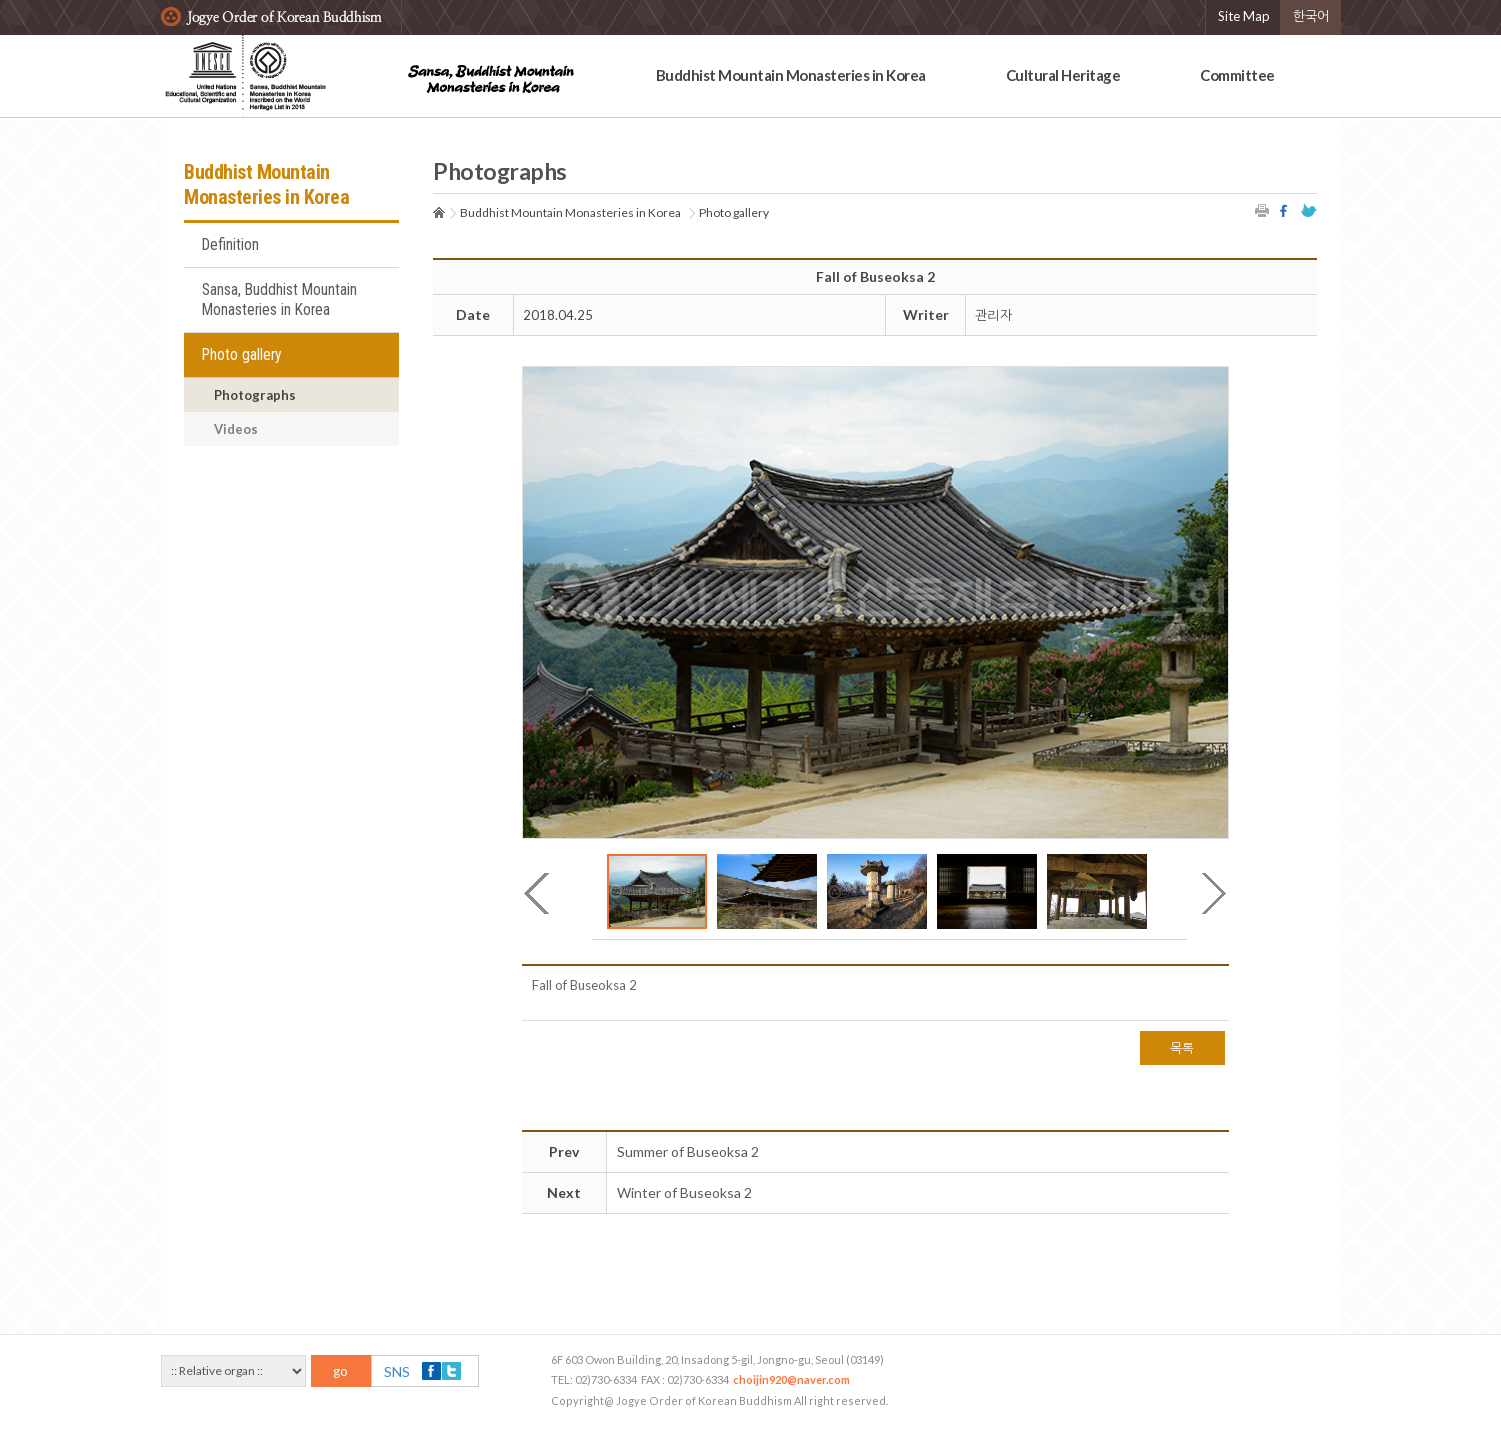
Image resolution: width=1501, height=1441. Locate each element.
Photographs (255, 395)
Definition (230, 245)
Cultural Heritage (1063, 75)
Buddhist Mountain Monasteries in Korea (791, 75)
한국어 (1311, 16)
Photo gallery (242, 355)
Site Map (1244, 16)
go (340, 1371)
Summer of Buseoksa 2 (688, 1151)
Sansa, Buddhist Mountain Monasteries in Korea (279, 300)
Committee (1237, 75)
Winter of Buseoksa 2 (684, 1192)
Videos (236, 429)
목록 (1182, 1048)
